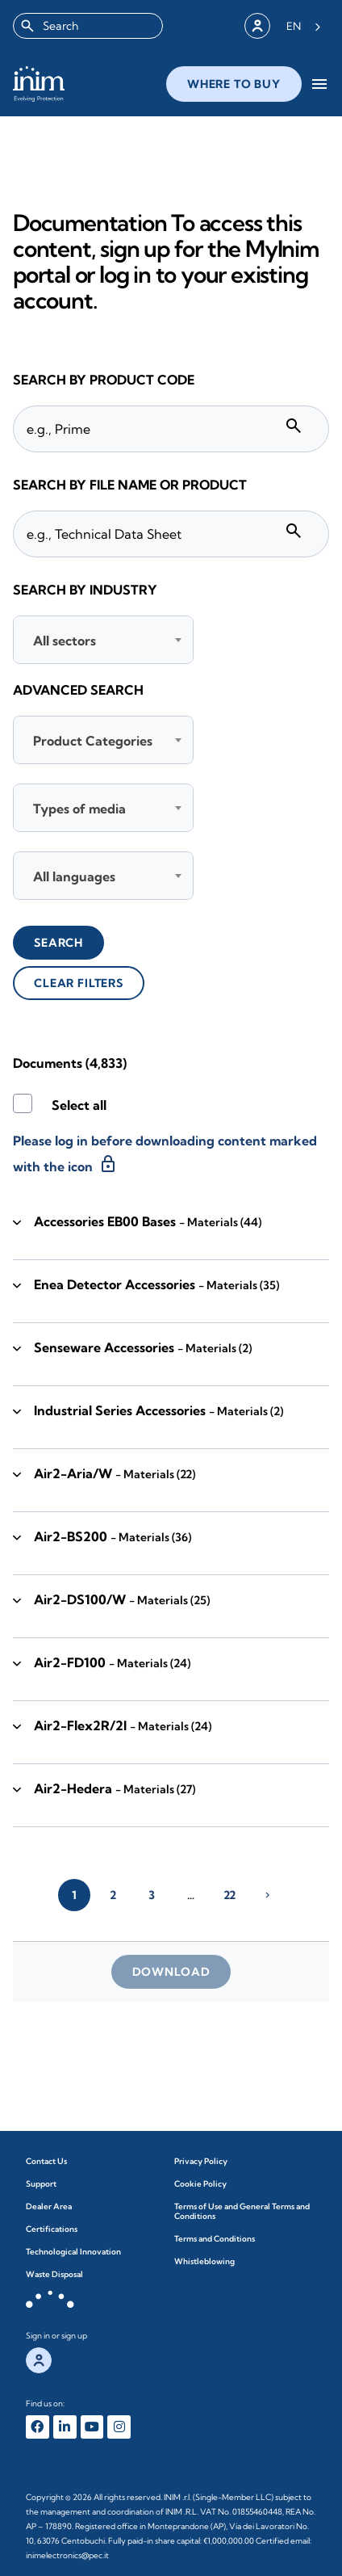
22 (229, 1895)
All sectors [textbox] (64, 640)
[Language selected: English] (303, 26)
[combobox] (88, 26)
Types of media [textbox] (79, 809)
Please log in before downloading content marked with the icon (165, 1154)
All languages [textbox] (74, 876)
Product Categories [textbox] (92, 741)
